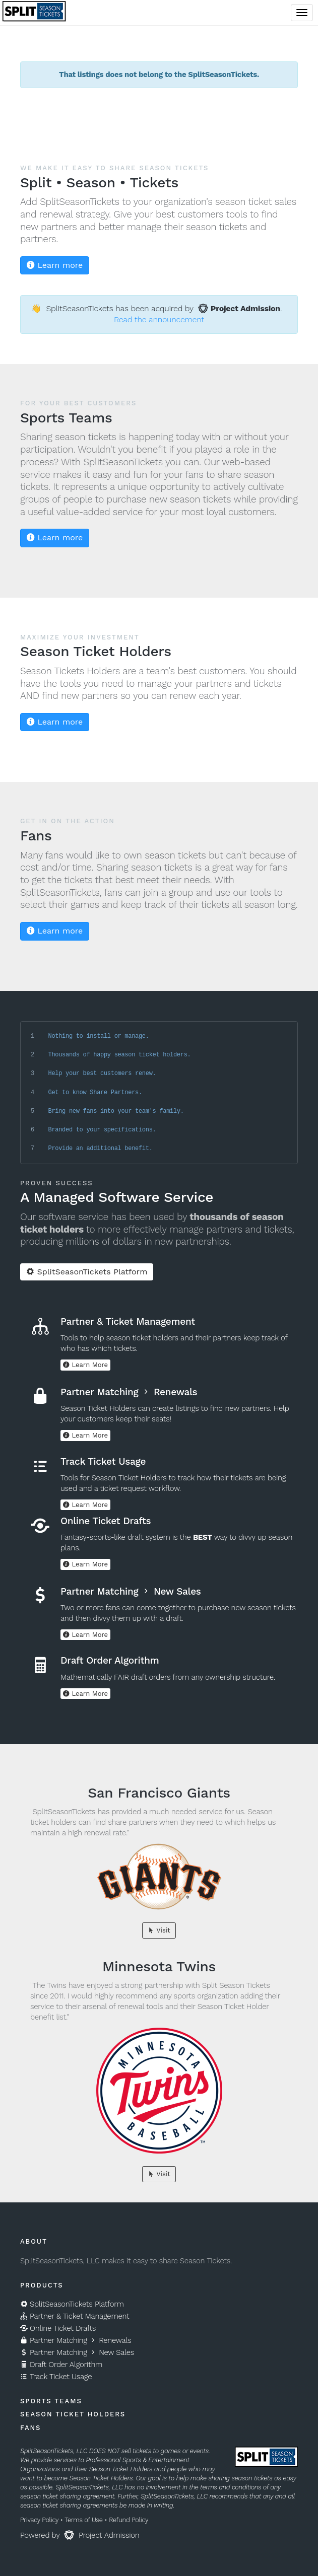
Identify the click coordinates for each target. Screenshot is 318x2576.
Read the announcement (159, 319)
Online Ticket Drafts (58, 2328)
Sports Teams (51, 2401)
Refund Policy (128, 2520)
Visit (159, 1930)
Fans (30, 2427)
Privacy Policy (39, 2520)
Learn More (85, 1365)
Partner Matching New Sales (77, 2352)
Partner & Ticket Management (74, 2316)
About (33, 2241)
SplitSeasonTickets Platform (86, 1271)
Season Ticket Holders (72, 2414)
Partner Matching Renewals (75, 2340)
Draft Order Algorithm (61, 2364)
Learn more (55, 265)
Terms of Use (83, 2520)
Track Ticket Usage (56, 2376)
